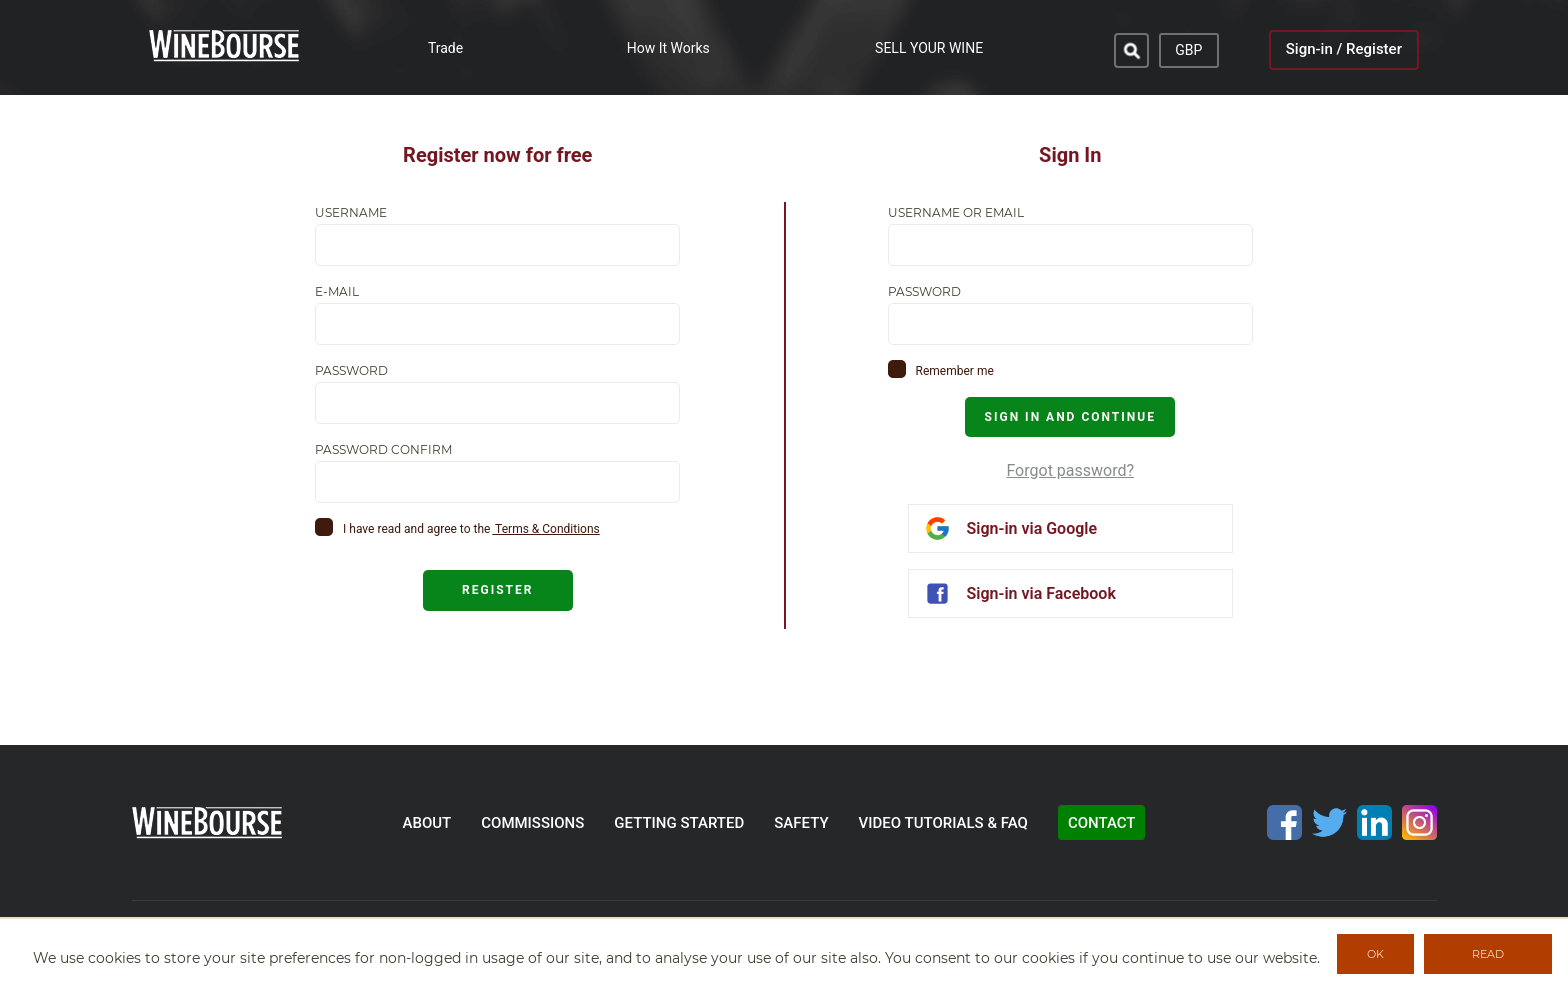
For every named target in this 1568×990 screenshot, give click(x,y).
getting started (679, 823)
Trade (445, 48)
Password (351, 371)
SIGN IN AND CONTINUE (1070, 417)
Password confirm (383, 450)
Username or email (956, 213)
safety (801, 823)
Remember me (955, 371)
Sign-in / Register (1344, 49)
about (427, 823)
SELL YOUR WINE (929, 48)
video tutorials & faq (943, 823)
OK (1375, 954)
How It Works (668, 48)
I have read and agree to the (416, 529)
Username (351, 213)
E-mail (337, 292)
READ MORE (1488, 960)
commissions (532, 823)
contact (1102, 823)
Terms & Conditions (545, 529)
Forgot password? (1070, 470)
